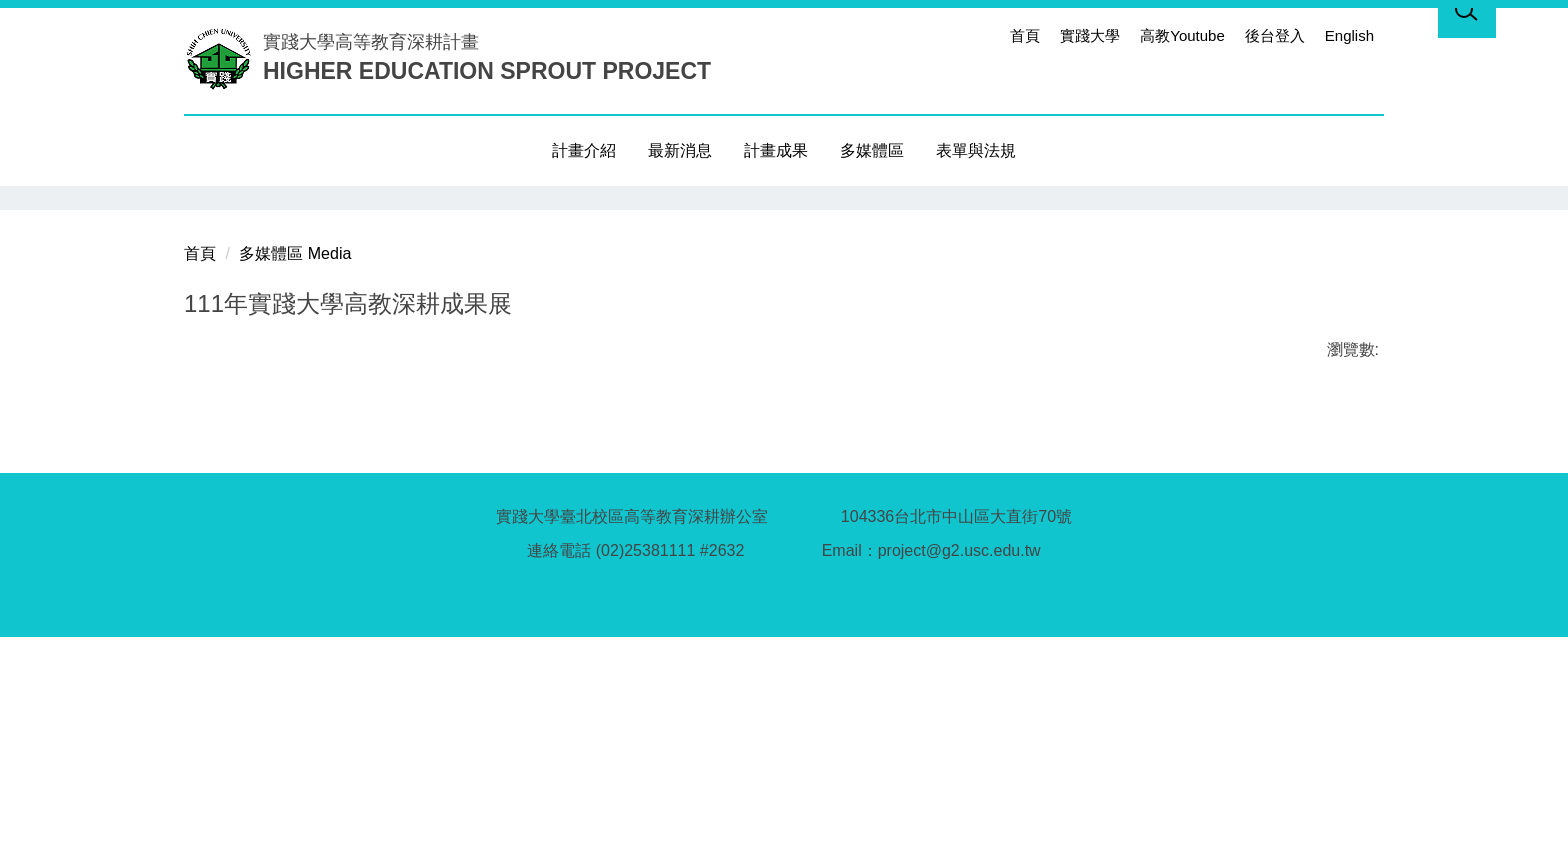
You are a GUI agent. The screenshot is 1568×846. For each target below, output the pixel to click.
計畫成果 (776, 150)
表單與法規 (976, 150)
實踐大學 (1090, 35)
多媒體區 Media (295, 462)
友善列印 (393, 617)
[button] (199, 201)
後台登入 (1275, 35)
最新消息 (680, 150)
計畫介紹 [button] (584, 150)
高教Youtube (1182, 35)
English (1349, 35)
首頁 (1025, 35)
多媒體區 (872, 150)
